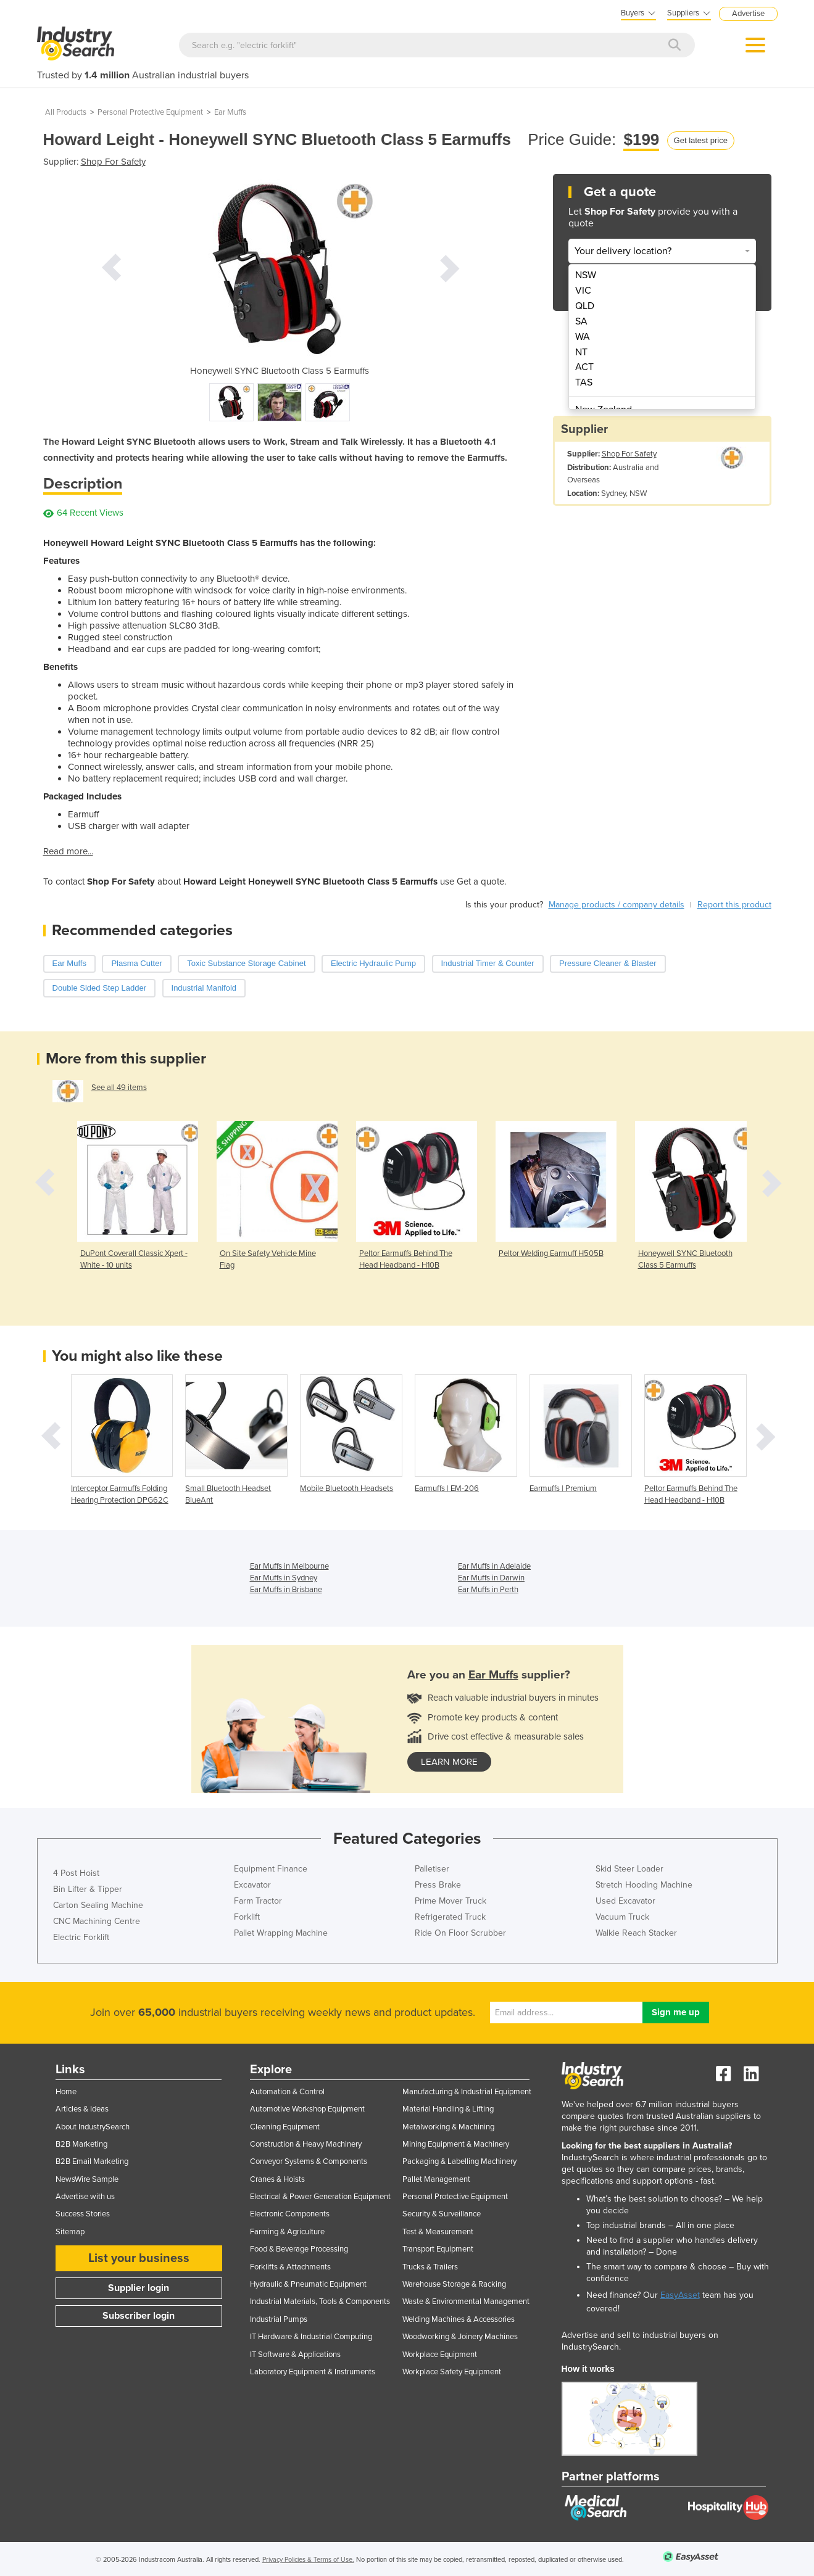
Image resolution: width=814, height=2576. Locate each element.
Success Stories (83, 2214)
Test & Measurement (437, 2232)
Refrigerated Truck (450, 1917)
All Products (65, 112)
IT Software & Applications (295, 2354)
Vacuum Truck (622, 1917)
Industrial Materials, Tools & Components (320, 2301)
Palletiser (432, 1869)
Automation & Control (287, 2092)
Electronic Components (290, 2214)
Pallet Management (436, 2179)
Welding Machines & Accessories (458, 2319)
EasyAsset (680, 2295)
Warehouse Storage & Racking (454, 2284)
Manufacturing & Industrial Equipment (466, 2092)
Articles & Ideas (82, 2109)
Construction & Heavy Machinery (306, 2144)
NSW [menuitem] (585, 275)
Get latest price (701, 140)
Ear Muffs (230, 112)
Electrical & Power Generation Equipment (320, 2197)
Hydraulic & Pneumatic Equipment (308, 2284)
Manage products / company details (616, 904)
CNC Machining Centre (96, 1921)
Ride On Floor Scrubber (460, 1933)
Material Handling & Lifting (448, 2109)
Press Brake (438, 1885)
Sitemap (70, 2232)
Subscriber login (138, 2316)
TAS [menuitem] (583, 382)
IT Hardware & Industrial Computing (311, 2337)
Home (66, 2092)
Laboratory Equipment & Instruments (312, 2372)
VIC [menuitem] (583, 290)
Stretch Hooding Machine (644, 1885)
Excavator (252, 1885)
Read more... (68, 851)
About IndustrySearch (93, 2127)
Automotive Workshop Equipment (307, 2109)
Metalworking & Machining (448, 2127)
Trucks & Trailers (430, 2267)
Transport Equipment (437, 2249)
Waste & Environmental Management (466, 2301)
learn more (449, 1761)
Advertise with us (85, 2197)
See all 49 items (119, 1087)
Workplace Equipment (439, 2354)
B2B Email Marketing (92, 2161)
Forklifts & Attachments (290, 2267)
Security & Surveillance (441, 2214)
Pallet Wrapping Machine (281, 1933)
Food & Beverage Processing (299, 2249)
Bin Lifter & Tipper (87, 1889)
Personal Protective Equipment (150, 112)
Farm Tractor (258, 1901)
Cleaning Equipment (285, 2127)
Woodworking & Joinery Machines (460, 2337)
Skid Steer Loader (629, 1869)
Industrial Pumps (278, 2319)
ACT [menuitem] (584, 367)
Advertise (748, 14)
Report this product (734, 904)
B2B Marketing (81, 2144)
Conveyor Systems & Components (308, 2161)
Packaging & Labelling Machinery (459, 2161)
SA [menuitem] (581, 321)
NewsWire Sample (87, 2179)
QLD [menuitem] (584, 306)
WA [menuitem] (582, 337)
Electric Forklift (81, 1937)
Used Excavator (625, 1901)
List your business (138, 2258)
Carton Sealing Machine (98, 1905)
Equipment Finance (270, 1869)
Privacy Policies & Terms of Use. (308, 2560)
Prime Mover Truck (450, 1901)
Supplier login (138, 2288)
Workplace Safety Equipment (451, 2372)
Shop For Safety (113, 161)
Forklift (247, 1917)
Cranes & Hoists (277, 2179)
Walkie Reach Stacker (636, 1933)
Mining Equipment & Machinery (455, 2144)
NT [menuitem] (581, 352)
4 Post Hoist (76, 1873)
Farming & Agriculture (287, 2232)
